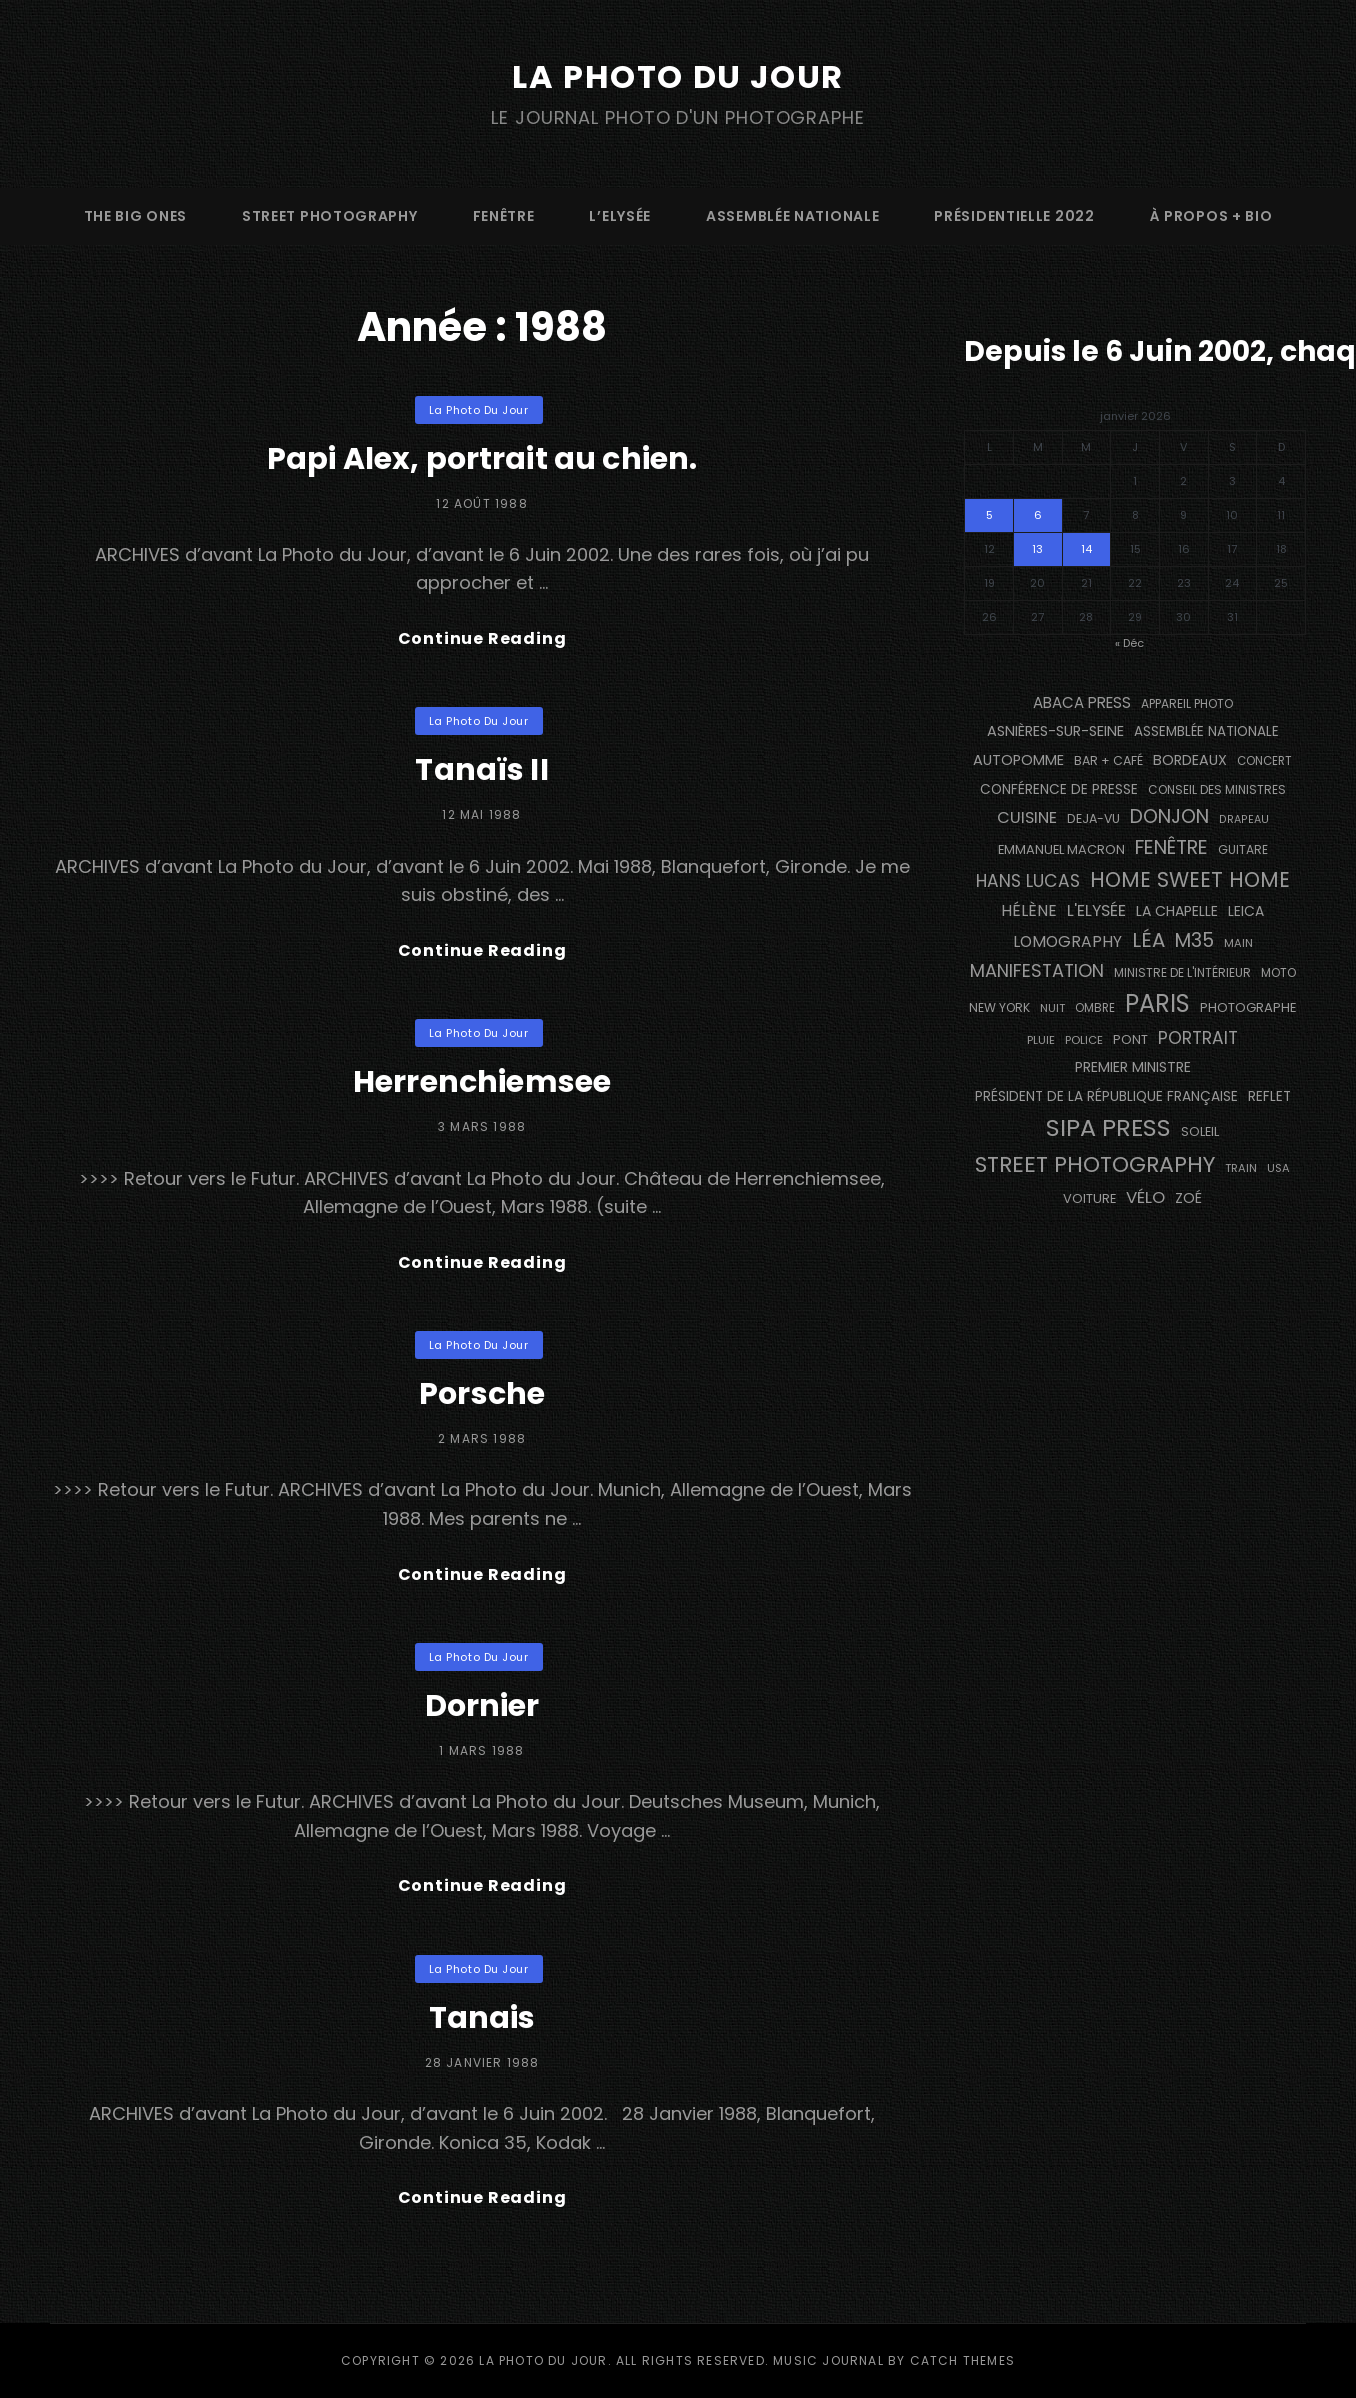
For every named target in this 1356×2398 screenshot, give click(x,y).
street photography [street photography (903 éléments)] (1095, 1164)
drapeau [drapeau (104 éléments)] (1244, 819)
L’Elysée (620, 216)
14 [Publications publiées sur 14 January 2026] (1086, 549)
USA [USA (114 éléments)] (1278, 1168)
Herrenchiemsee (482, 1082)
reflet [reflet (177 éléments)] (1269, 1096)
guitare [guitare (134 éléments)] (1243, 849)
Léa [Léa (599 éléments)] (1148, 940)
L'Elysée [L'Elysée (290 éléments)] (1096, 910)
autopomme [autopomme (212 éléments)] (1018, 760)
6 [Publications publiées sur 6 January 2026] (1038, 515)
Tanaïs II (481, 770)
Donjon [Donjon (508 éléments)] (1169, 816)
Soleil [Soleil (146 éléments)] (1200, 1131)
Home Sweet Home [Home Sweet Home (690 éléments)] (1190, 879)
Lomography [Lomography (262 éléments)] (1067, 941)
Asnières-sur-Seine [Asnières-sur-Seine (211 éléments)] (1055, 731)
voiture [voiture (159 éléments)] (1089, 1198)
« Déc (1129, 643)
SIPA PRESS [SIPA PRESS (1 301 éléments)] (1108, 1127)
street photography (330, 216)
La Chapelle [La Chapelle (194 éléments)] (1177, 911)
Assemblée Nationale (792, 216)
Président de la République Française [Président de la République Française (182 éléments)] (1106, 1096)
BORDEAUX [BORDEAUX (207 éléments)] (1190, 760)
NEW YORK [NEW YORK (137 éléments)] (999, 1007)
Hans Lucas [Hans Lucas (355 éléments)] (1028, 881)
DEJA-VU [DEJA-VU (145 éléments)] (1093, 818)
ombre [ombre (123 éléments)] (1095, 1008)
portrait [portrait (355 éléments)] (1198, 1038)
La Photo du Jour (678, 76)
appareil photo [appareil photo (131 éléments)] (1187, 703)
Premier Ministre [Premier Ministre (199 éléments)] (1133, 1067)
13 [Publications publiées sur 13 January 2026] (1037, 549)
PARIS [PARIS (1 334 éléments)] (1157, 1003)
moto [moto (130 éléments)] (1278, 972)
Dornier (482, 1706)
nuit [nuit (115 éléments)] (1052, 1008)
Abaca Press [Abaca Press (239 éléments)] (1082, 702)
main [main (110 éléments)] (1238, 943)
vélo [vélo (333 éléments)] (1145, 1197)
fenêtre (504, 216)
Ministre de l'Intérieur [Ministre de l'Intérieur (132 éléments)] (1182, 972)
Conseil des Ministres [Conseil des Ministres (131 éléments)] (1217, 789)
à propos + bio (1211, 216)
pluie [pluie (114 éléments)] (1041, 1040)
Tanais (482, 2018)
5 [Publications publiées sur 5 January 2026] (989, 515)
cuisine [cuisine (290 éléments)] (1027, 817)
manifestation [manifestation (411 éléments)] (1037, 970)
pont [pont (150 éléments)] (1130, 1039)
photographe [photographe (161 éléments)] (1248, 1007)
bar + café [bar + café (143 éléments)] (1108, 760)
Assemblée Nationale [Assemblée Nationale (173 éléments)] (1206, 731)
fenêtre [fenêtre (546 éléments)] (1171, 847)
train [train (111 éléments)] (1241, 1168)
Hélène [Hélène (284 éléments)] (1029, 910)
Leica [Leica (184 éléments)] (1246, 911)
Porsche (482, 1394)
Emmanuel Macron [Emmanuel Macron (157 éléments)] (1061, 849)
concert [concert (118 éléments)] (1264, 761)
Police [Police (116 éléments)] (1084, 1040)
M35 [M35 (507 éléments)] (1194, 940)
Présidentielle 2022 (1014, 216)
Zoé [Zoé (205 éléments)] (1188, 1198)
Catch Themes (962, 2360)
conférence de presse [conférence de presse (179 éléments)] (1059, 789)
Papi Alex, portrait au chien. (482, 459)
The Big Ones (135, 216)
